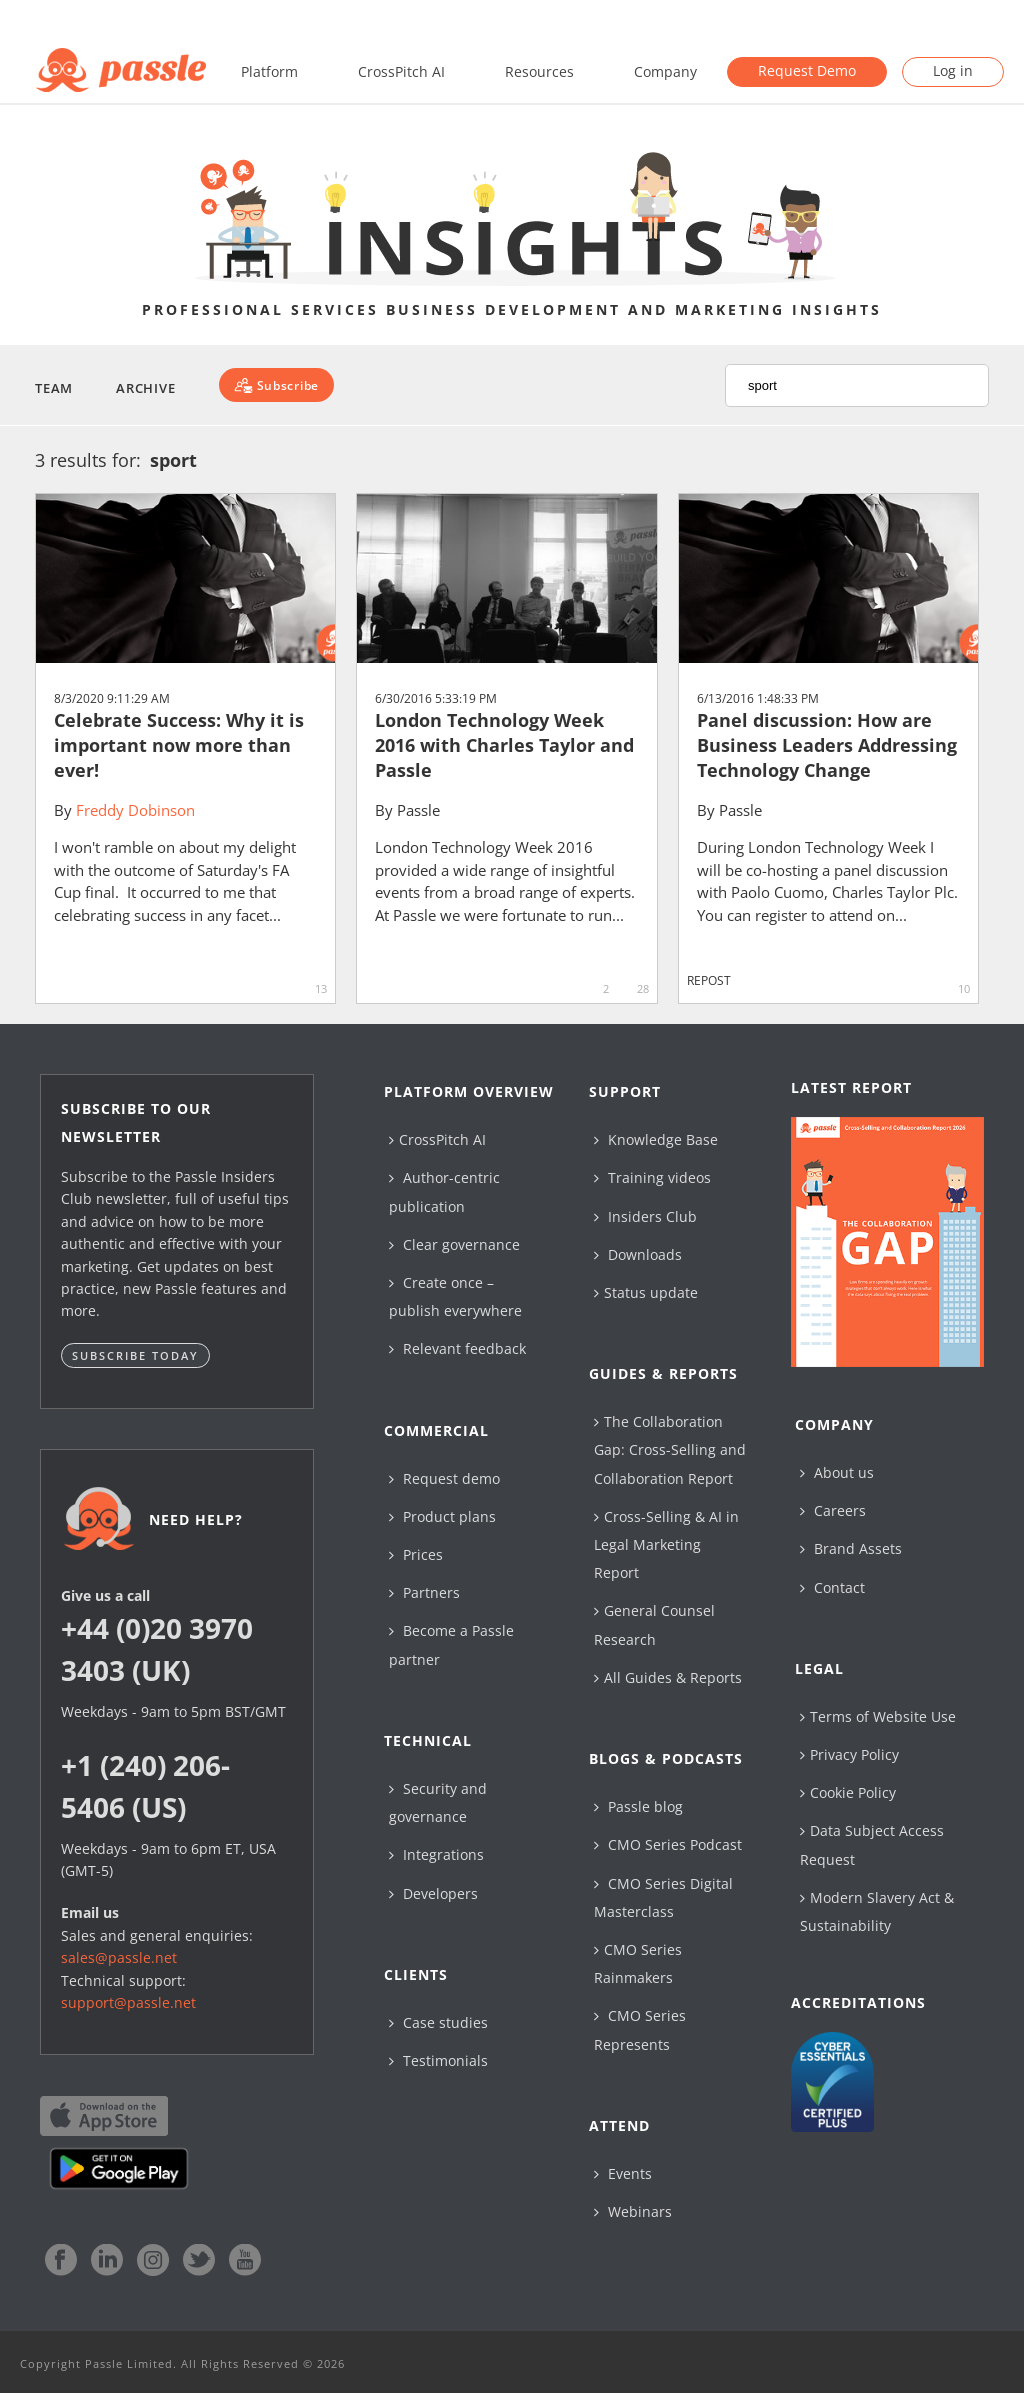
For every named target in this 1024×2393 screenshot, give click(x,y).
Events (623, 2173)
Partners (424, 1592)
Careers (833, 1510)
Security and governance (438, 1802)
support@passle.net (128, 2002)
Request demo (444, 1478)
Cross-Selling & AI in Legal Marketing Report (666, 1544)
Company (665, 71)
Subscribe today (135, 1355)
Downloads (638, 1254)
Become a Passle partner (451, 1644)
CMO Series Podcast (668, 1844)
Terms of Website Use (878, 1716)
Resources (539, 71)
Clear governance (454, 1244)
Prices (416, 1554)
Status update (646, 1292)
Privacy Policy (849, 1754)
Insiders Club (645, 1216)
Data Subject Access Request (872, 1844)
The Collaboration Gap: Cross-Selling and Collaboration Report (670, 1449)
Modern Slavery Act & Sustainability (877, 1911)
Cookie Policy (848, 1792)
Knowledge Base (656, 1139)
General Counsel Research (654, 1624)
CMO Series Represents (640, 2029)
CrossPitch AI (401, 71)
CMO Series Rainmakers (638, 1963)
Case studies (438, 2022)
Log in (953, 70)
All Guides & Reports (668, 1677)
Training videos (652, 1177)
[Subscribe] (276, 385)
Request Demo (807, 70)
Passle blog (638, 1806)
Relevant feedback (457, 1348)
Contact (832, 1587)
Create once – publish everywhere (455, 1296)
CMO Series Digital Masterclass (663, 1897)
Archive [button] (145, 388)
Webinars (633, 2211)
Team (54, 388)
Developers (433, 1893)
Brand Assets (851, 1548)
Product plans (442, 1516)
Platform (269, 71)
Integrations (436, 1854)
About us (837, 1472)
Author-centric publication (444, 1191)
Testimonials (438, 2060)
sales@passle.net (119, 1957)
